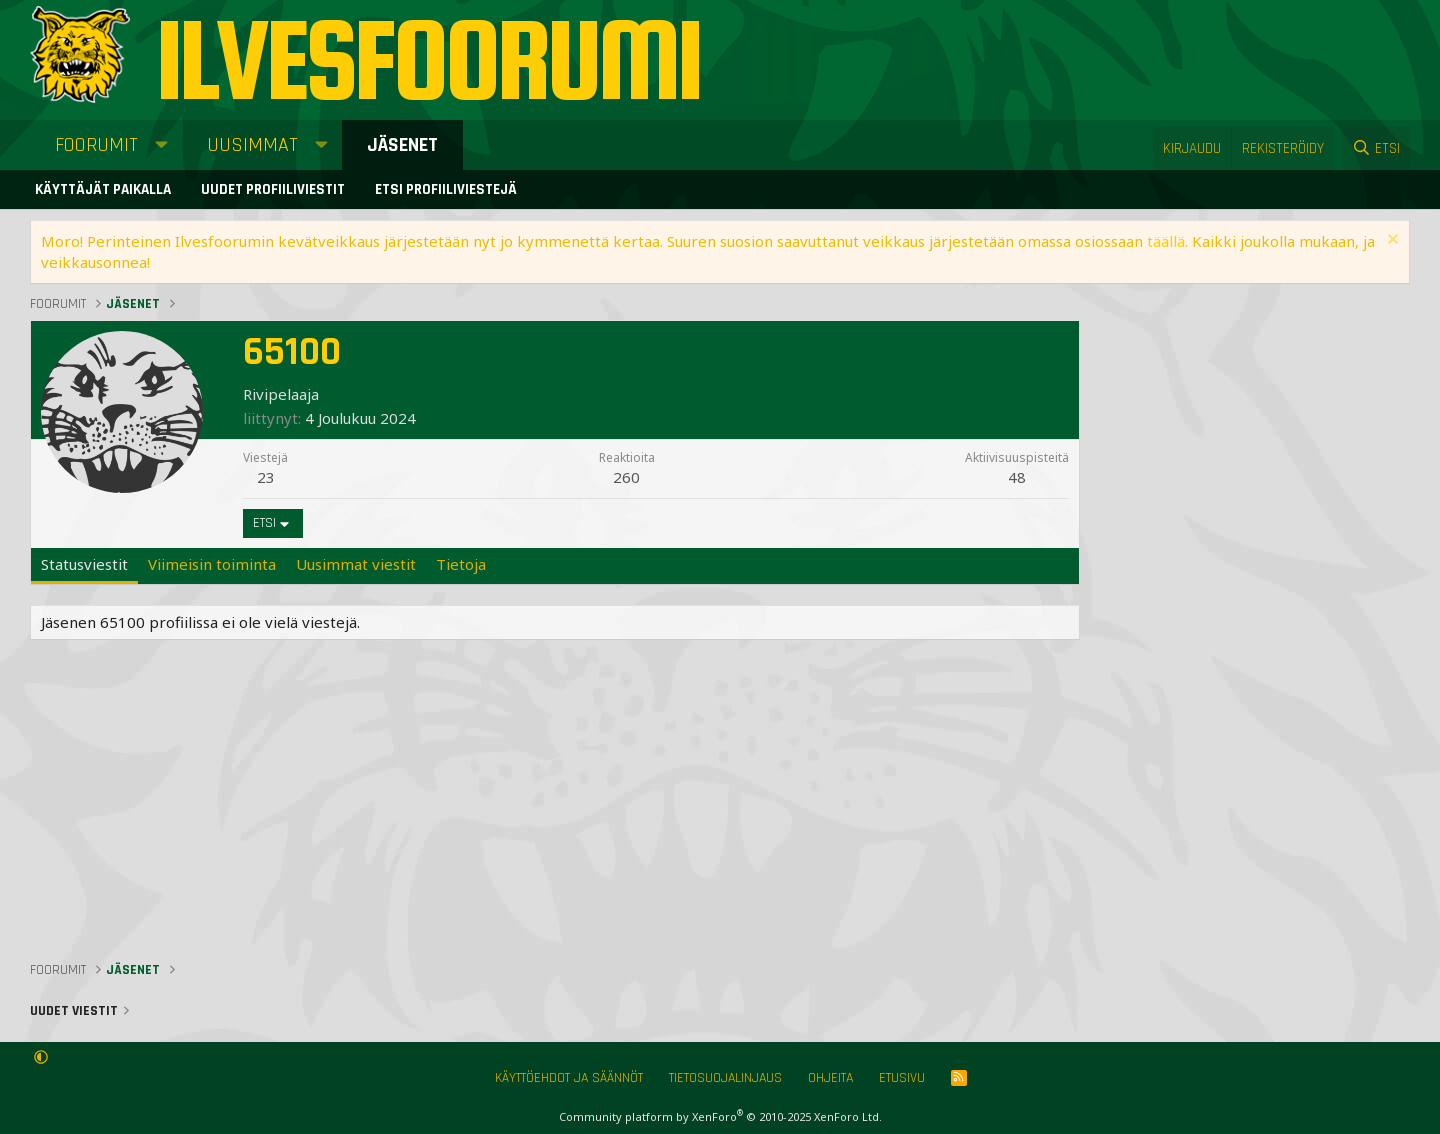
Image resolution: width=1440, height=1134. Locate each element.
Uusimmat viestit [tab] (356, 564)
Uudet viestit (74, 1011)
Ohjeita (830, 1078)
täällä (1166, 241)
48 (1017, 477)
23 (266, 477)
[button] (161, 145)
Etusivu (902, 1078)
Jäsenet (402, 145)
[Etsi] (1376, 148)
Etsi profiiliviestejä (446, 189)
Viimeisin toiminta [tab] (212, 564)
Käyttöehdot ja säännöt (569, 1078)
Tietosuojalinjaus (725, 1078)
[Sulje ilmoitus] (1390, 241)
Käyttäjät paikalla (103, 189)
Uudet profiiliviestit (273, 189)
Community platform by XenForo (720, 1116)
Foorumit (96, 145)
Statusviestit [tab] (84, 564)
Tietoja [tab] (461, 564)
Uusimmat (252, 145)
